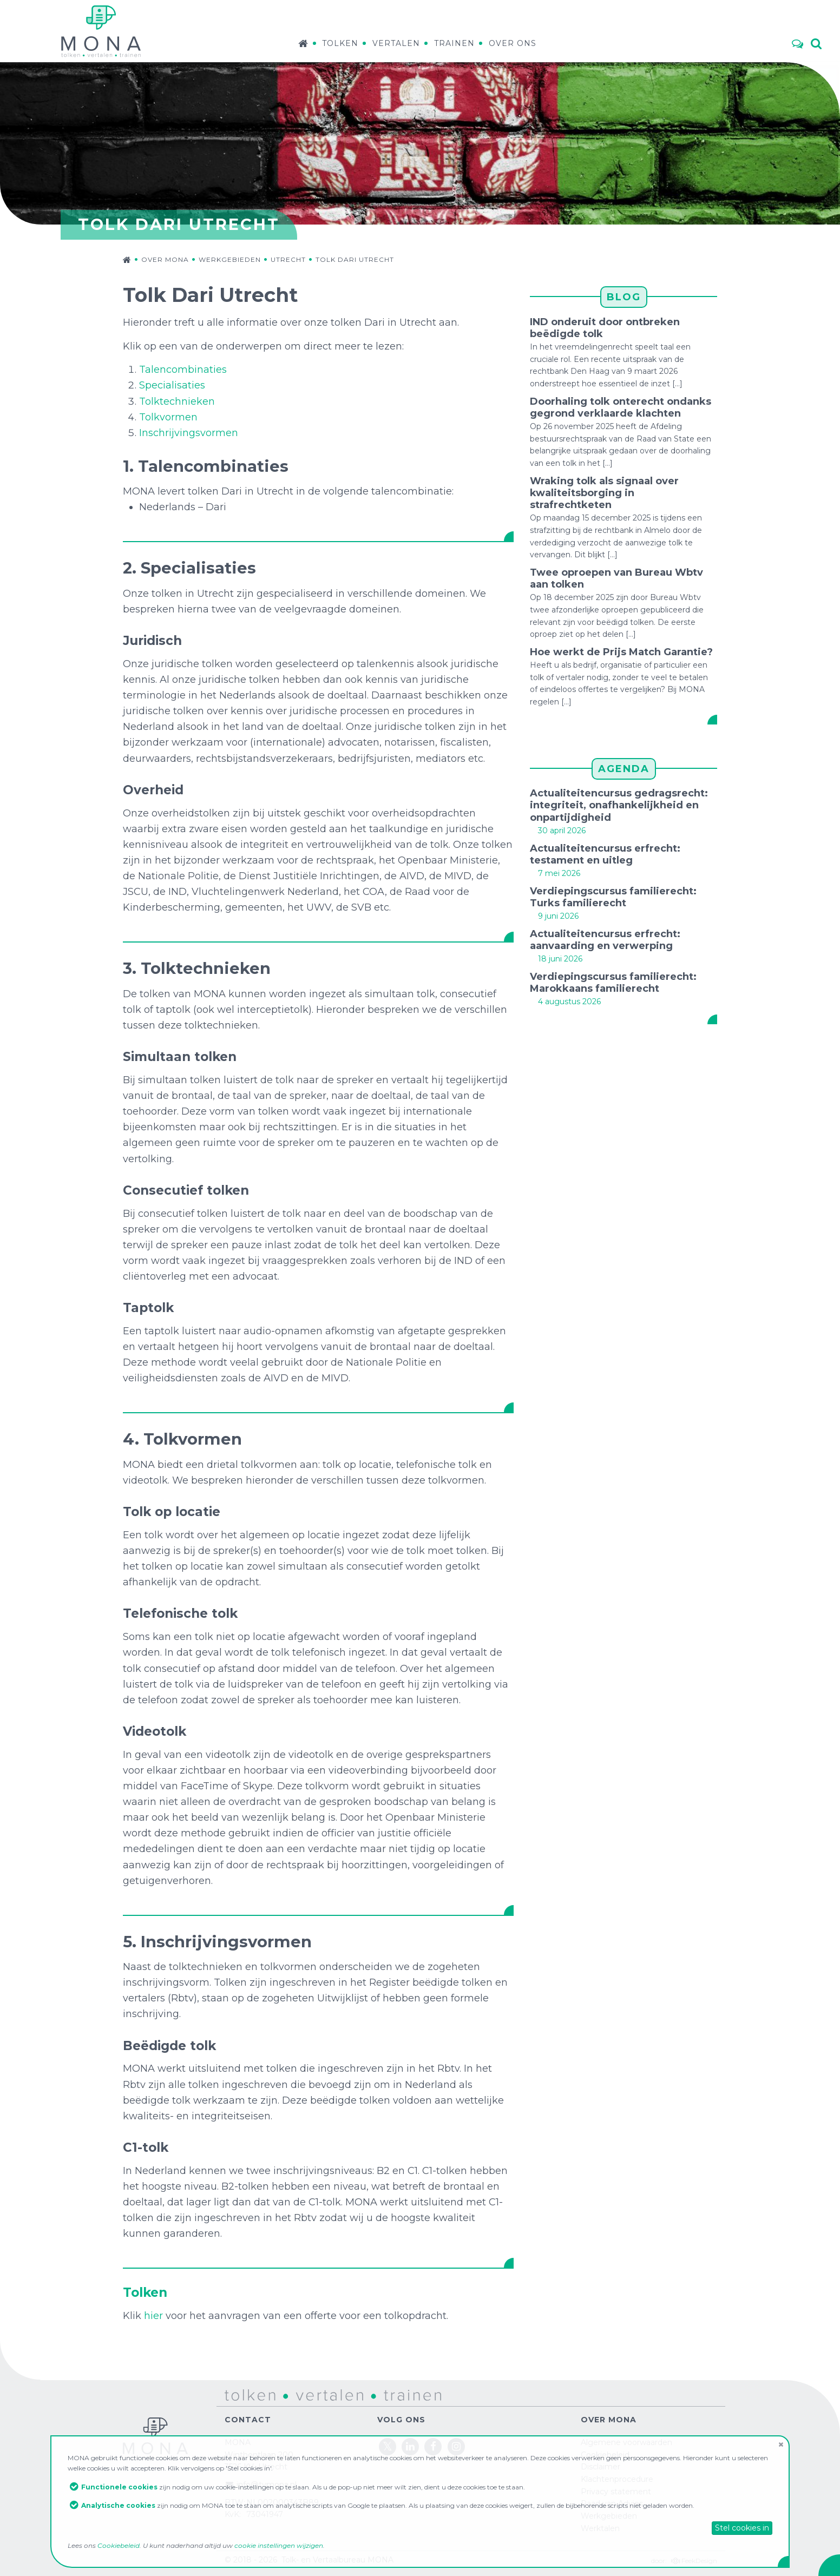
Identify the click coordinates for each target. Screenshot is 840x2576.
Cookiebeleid (118, 2545)
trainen (385, 2394)
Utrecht (288, 259)
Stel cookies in (742, 2528)
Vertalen (396, 43)
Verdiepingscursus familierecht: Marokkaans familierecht (613, 982)
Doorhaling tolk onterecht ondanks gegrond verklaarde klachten (620, 407)
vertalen (300, 2394)
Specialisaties (172, 385)
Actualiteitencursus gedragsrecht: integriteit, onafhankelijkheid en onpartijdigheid (619, 805)
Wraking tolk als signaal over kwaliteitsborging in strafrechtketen (604, 493)
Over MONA (165, 259)
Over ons (512, 43)
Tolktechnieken (177, 401)
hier (153, 2316)
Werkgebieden (230, 259)
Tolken (340, 43)
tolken (236, 2394)
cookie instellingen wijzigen (278, 2545)
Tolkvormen (168, 417)
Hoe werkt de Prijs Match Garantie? (621, 652)
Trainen (454, 43)
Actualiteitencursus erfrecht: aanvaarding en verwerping (605, 940)
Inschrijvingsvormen (188, 433)
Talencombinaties (183, 369)
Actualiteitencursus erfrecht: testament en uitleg (605, 854)
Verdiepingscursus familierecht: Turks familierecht (613, 897)
